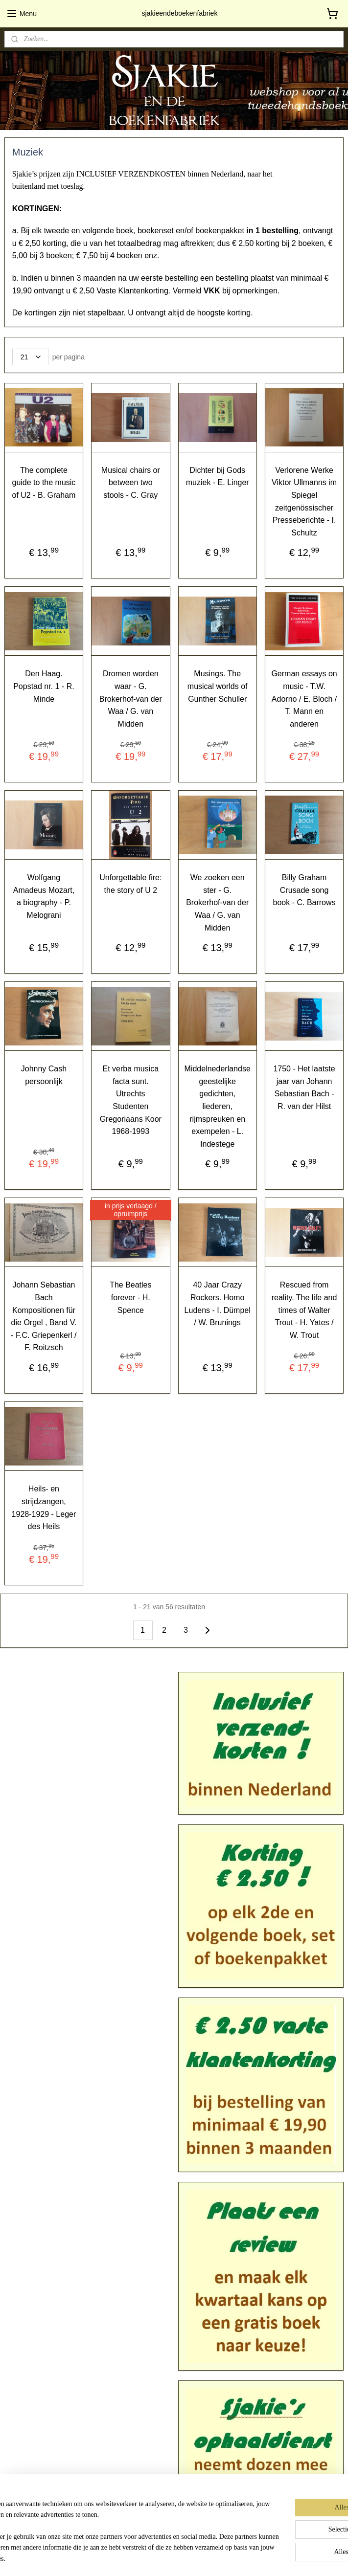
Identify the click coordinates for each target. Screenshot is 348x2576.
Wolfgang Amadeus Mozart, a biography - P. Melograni (43, 896)
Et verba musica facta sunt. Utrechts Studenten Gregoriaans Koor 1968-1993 (131, 1100)
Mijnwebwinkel (282, 2558)
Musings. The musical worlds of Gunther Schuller (217, 686)
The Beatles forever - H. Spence (130, 1297)
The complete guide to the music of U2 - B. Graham (44, 482)
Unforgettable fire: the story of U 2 (130, 883)
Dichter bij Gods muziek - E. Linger (217, 476)
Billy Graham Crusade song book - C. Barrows (304, 890)
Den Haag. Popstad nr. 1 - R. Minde (43, 686)
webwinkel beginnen (207, 2558)
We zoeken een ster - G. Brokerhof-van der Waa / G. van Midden (217, 902)
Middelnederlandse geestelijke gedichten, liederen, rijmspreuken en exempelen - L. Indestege (218, 1106)
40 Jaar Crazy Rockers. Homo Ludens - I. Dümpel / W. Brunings (218, 1304)
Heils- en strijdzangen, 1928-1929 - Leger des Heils (44, 1508)
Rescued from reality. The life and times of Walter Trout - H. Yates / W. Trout (304, 1310)
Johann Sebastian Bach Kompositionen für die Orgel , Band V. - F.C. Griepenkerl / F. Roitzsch (43, 1316)
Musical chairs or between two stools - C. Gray (130, 482)
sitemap (157, 2558)
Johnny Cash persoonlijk (44, 1075)
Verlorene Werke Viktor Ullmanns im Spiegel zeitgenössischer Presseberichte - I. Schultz (304, 501)
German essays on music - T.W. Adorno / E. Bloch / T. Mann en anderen (304, 698)
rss (174, 2558)
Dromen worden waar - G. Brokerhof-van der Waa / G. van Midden (130, 698)
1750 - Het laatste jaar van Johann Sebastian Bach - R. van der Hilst (304, 1087)
